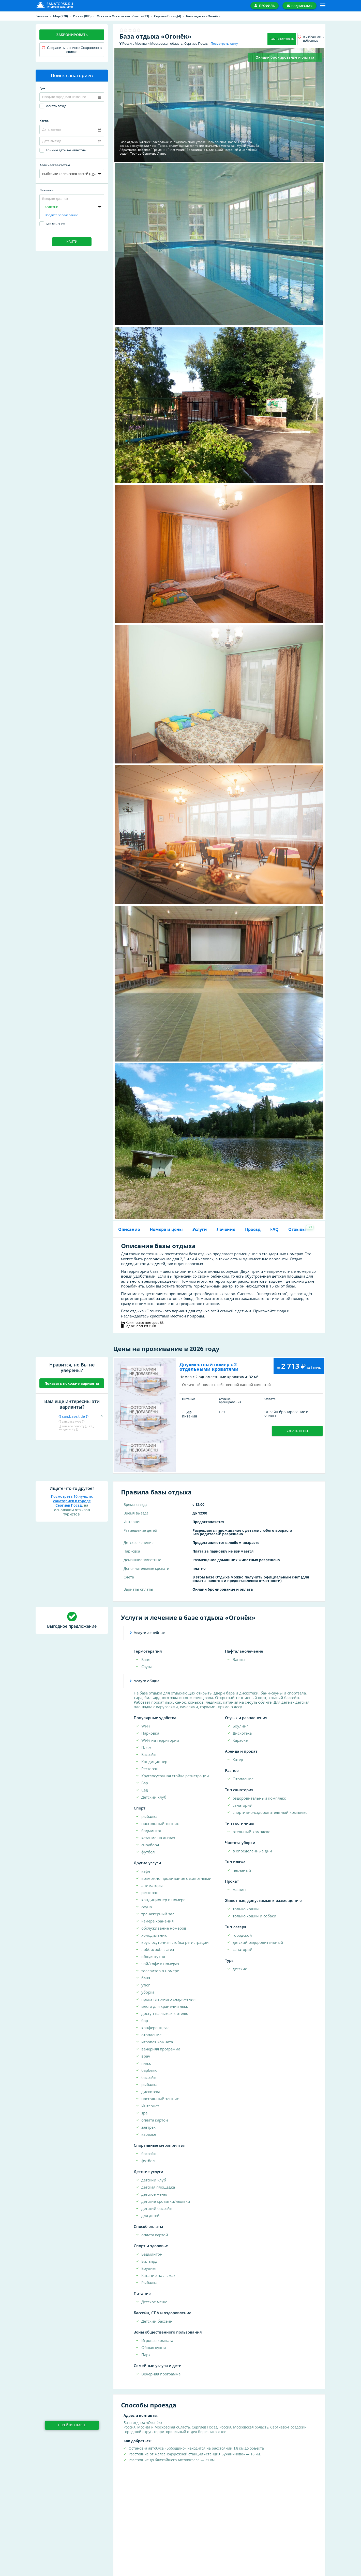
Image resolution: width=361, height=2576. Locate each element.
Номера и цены (166, 1229)
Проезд (253, 1229)
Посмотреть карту (224, 43)
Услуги (199, 1229)
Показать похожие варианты (71, 1383)
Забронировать (72, 34)
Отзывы (298, 1228)
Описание (129, 1229)
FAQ (274, 1229)
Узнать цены (297, 1431)
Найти (72, 241)
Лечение (226, 1229)
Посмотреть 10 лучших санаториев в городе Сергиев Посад (72, 1501)
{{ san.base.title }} (73, 1416)
